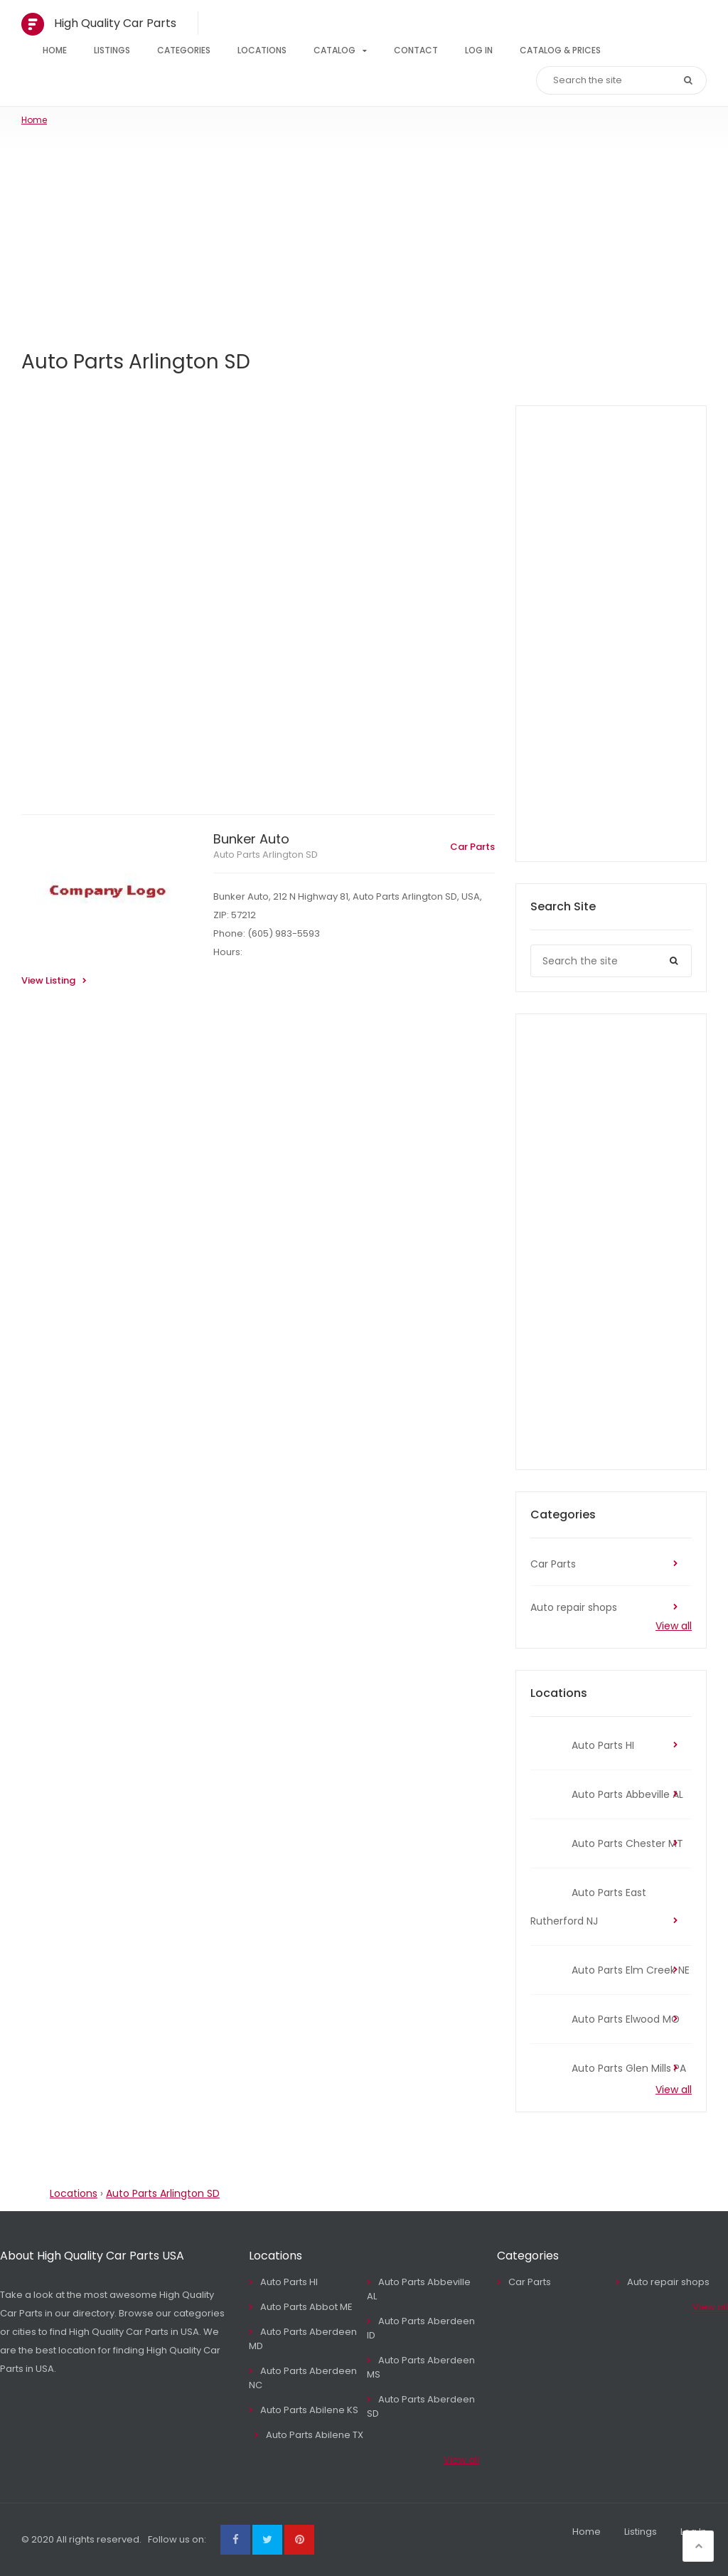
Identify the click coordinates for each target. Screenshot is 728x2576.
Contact (416, 50)
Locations (262, 50)
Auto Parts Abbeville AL (627, 1794)
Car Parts (472, 846)
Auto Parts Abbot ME (306, 2307)
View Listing (48, 980)
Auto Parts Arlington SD (265, 854)
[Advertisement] (364, 233)
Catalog (334, 50)
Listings (112, 50)
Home (55, 50)
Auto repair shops (573, 1607)
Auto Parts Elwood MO (626, 2019)
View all (673, 1626)
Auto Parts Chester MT (627, 1843)
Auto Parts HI (603, 1745)
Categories (183, 50)
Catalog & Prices (560, 50)
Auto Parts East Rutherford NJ (588, 1906)
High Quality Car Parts (115, 23)
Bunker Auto (251, 839)
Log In (479, 50)
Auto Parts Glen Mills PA (629, 2068)
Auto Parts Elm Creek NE (631, 1970)
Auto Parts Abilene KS (309, 2410)
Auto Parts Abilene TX (314, 2435)
